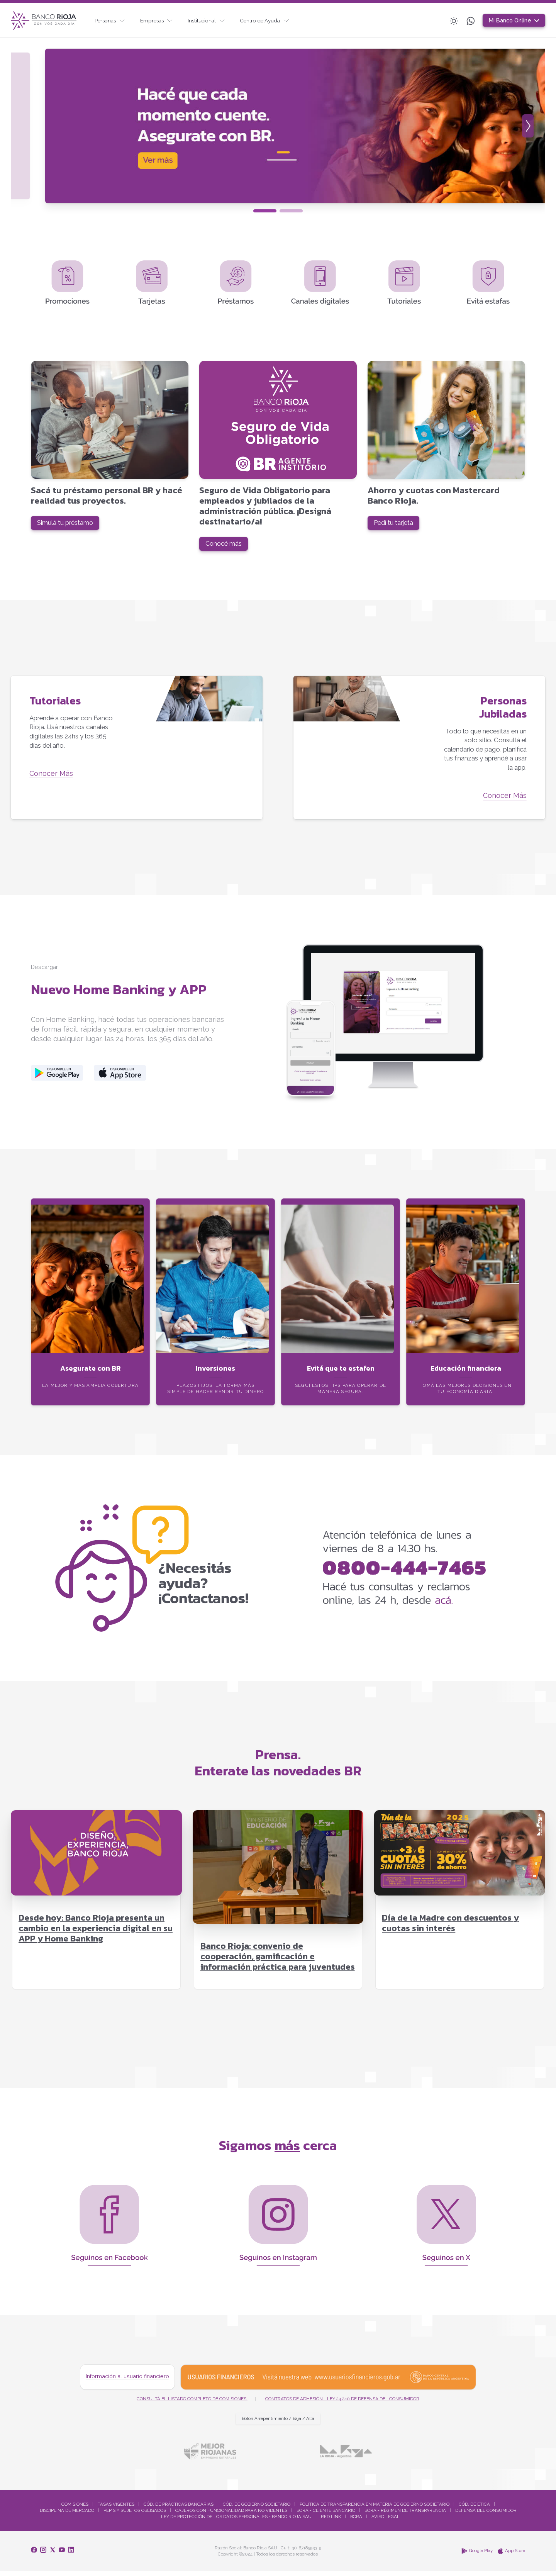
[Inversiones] (215, 1323)
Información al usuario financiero (127, 2381)
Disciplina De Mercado (67, 2515)
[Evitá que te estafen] (340, 1323)
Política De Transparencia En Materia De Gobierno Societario (374, 2509)
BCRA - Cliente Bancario (326, 2515)
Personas (112, 20)
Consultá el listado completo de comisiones (192, 2403)
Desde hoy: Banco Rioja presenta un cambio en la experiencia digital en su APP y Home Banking (96, 1933)
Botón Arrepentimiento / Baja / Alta (278, 2423)
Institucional (213, 20)
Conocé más (225, 545)
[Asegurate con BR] (90, 1323)
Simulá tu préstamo (69, 525)
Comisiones (74, 2509)
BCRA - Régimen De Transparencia (405, 2515)
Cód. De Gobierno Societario (256, 2509)
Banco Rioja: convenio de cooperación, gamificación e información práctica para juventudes (277, 1961)
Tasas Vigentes (116, 2509)
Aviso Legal (385, 2521)
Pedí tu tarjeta (397, 525)
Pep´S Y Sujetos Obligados (134, 2515)
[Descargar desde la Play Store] (57, 1078)
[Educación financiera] (465, 1323)
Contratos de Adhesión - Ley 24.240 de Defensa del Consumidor (342, 2403)
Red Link (331, 2521)
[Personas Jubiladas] (419, 751)
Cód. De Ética (474, 2509)
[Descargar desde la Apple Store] (120, 1078)
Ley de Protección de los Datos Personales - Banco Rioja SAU (236, 2521)
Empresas (161, 20)
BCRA (356, 2521)
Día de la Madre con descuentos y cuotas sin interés (450, 1928)
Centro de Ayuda (274, 20)
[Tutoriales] (137, 751)
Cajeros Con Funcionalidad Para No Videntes (231, 2515)
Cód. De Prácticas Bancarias (179, 2509)
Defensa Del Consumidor (486, 2515)
